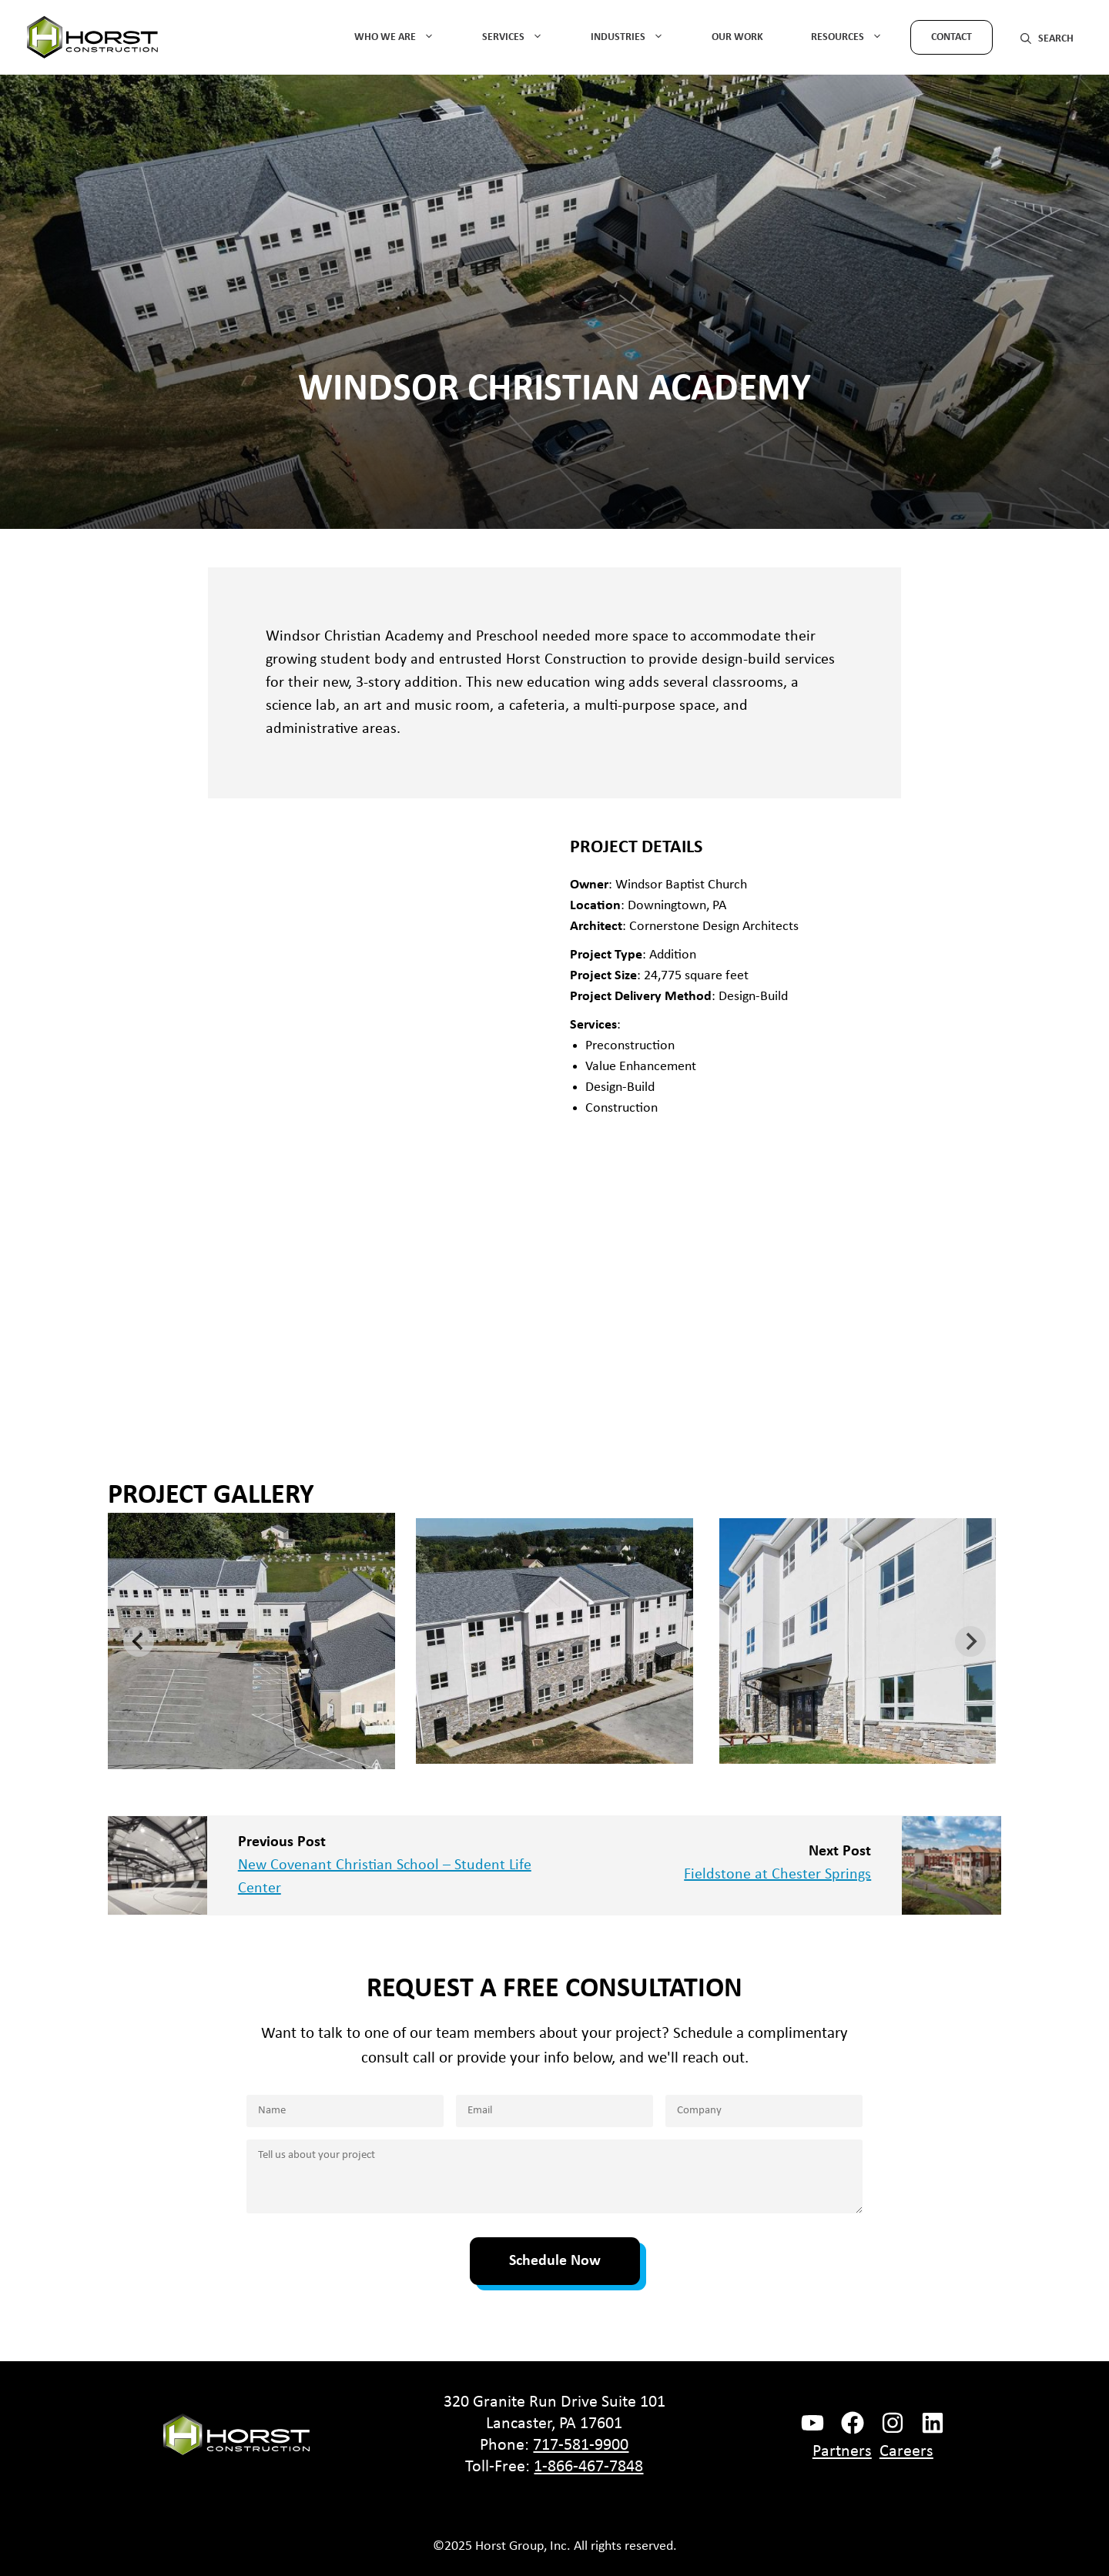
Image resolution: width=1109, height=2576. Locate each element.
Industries (637, 37)
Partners (842, 2452)
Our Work (737, 37)
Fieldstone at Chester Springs (777, 1874)
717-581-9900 (580, 2445)
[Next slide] (970, 1641)
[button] (1047, 37)
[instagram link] (892, 2423)
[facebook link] (812, 2423)
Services (522, 37)
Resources (857, 37)
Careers (906, 2452)
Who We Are (404, 37)
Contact (951, 37)
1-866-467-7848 (588, 2467)
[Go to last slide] (138, 1641)
